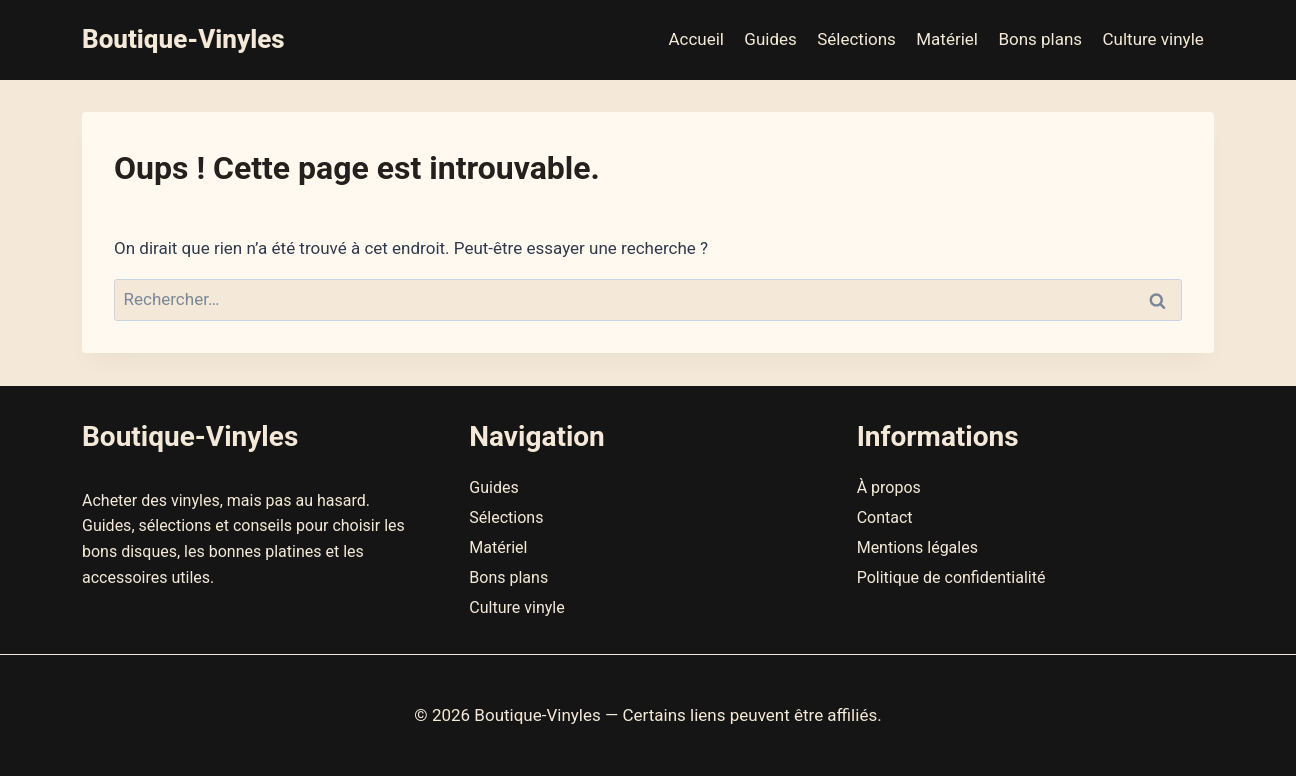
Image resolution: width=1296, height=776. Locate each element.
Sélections (856, 39)
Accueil (696, 39)
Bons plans (1040, 39)
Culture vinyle (1153, 39)
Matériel (947, 39)
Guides (770, 39)
